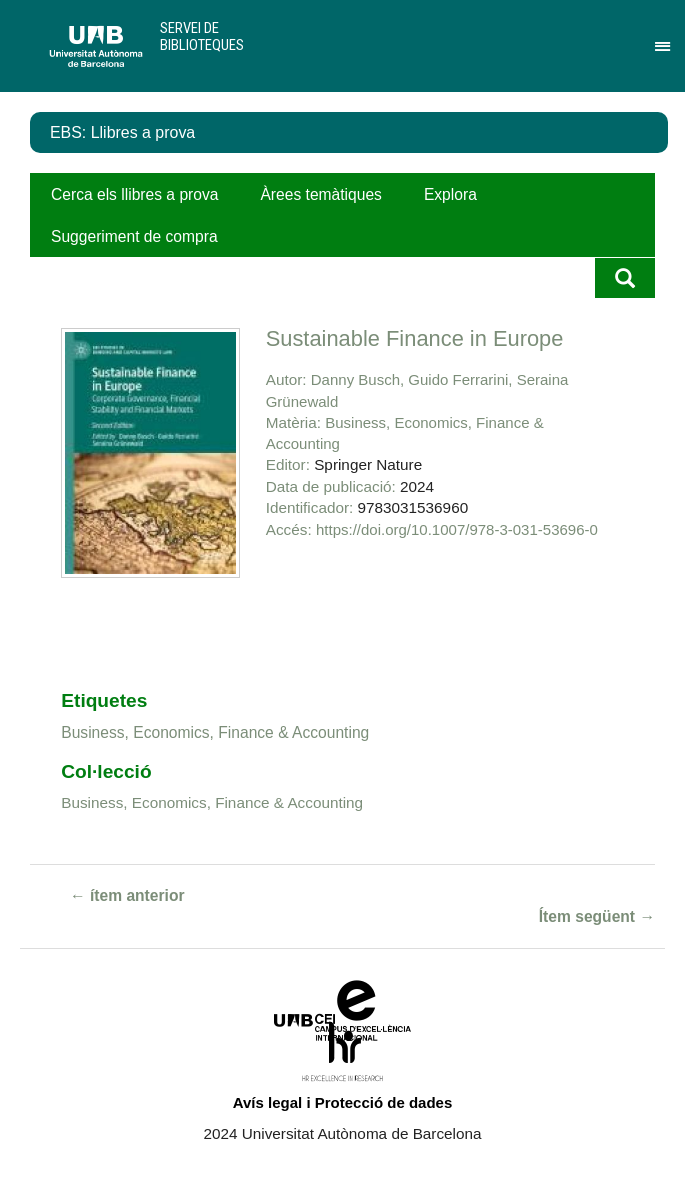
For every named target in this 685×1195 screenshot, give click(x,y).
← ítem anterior (127, 895)
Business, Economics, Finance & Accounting (215, 732)
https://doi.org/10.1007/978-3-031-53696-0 (457, 529)
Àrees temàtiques (320, 194)
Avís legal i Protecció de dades (343, 1102)
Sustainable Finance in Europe (415, 338)
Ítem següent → (597, 916)
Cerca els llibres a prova (134, 194)
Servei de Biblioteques (202, 36)
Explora (450, 194)
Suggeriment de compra (134, 236)
